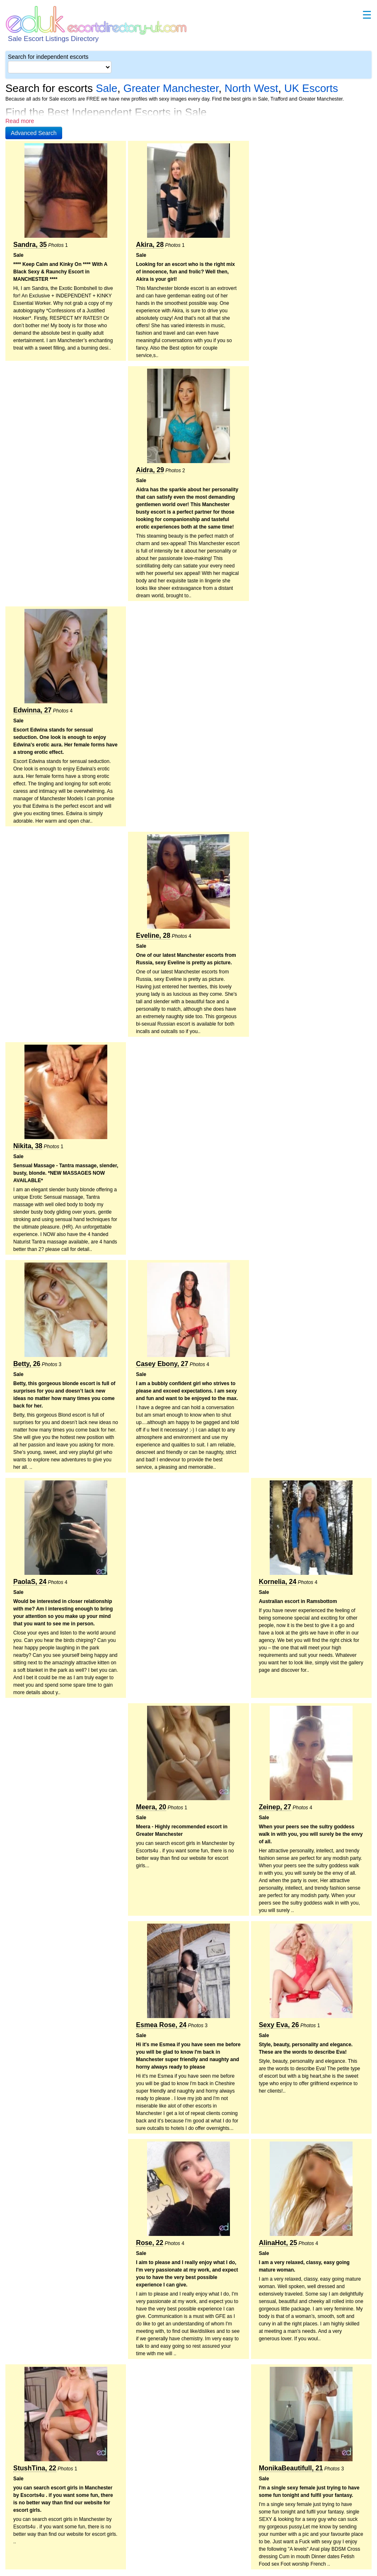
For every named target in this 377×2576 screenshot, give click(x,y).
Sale (106, 88)
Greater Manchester (171, 88)
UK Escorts (311, 88)
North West (251, 88)
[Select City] (59, 67)
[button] (33, 133)
